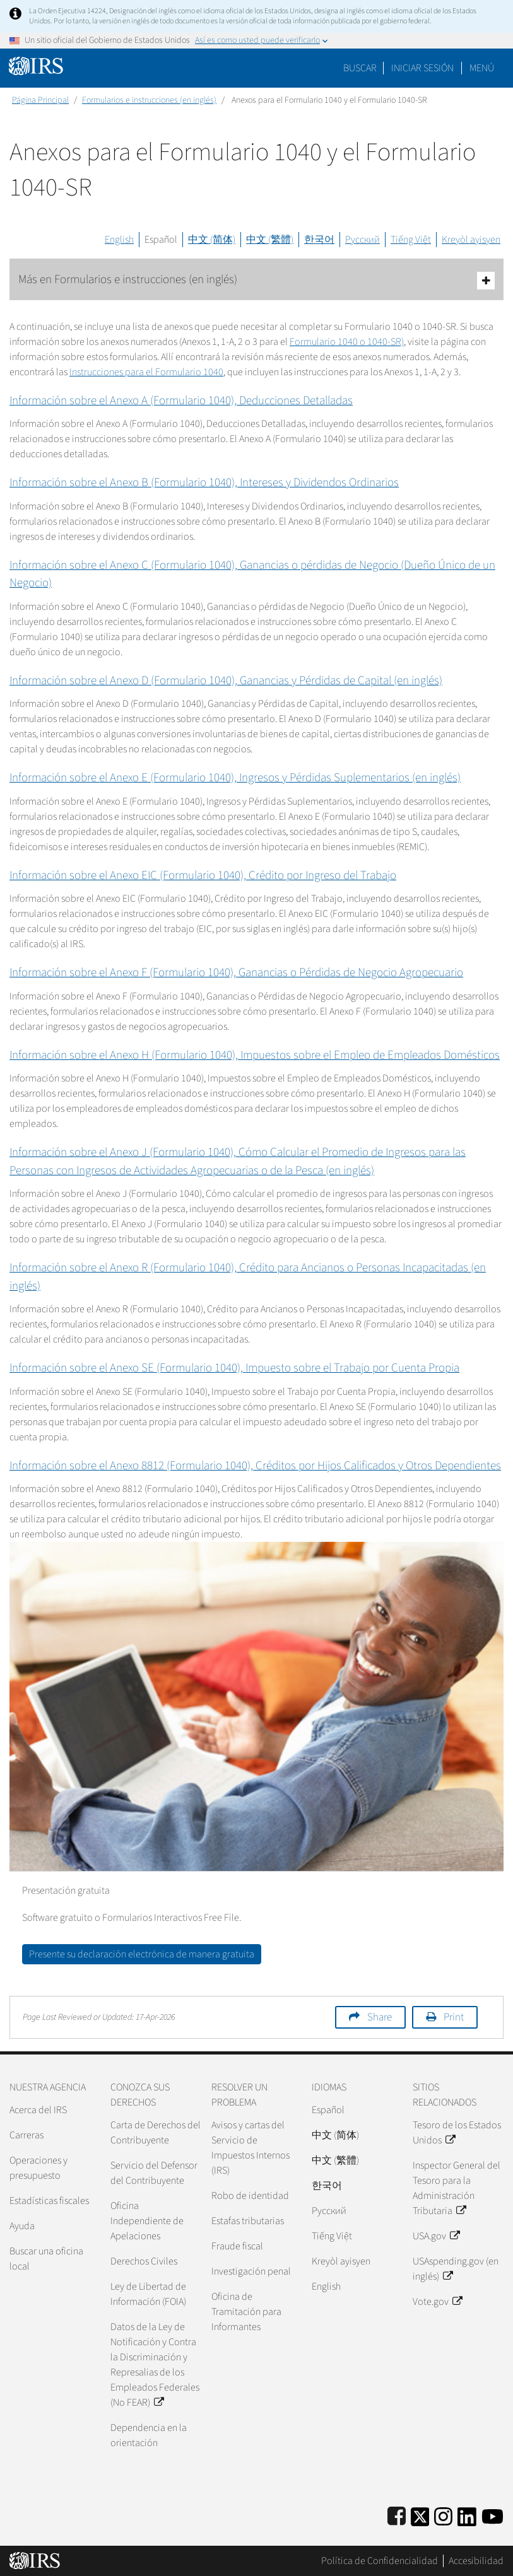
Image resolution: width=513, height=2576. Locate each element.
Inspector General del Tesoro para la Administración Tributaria (456, 2188)
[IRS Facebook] (396, 2514)
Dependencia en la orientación (148, 2435)
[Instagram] (443, 2514)
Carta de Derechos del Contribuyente (155, 2132)
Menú (481, 68)
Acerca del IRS (38, 2110)
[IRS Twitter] (420, 2514)
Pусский (329, 2211)
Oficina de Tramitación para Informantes (246, 2312)
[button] (422, 68)
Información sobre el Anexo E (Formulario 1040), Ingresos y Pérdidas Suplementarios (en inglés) (235, 777)
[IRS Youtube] (492, 2514)
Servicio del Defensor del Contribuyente (154, 2173)
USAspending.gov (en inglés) (455, 2268)
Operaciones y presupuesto (38, 2168)
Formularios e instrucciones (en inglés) (149, 100)
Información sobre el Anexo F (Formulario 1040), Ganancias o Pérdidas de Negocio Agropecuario (236, 972)
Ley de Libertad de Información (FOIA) (148, 2294)
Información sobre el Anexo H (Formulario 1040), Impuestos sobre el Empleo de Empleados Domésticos (254, 1055)
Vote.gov (437, 2302)
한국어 (319, 240)
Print (454, 2017)
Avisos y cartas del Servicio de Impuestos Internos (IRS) (250, 2147)
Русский (362, 240)
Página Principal (40, 100)
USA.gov (436, 2236)
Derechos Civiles (143, 2261)
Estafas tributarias (247, 2221)
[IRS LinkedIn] (466, 2514)
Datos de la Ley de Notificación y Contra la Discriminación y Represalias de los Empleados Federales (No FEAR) (154, 2365)
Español (160, 240)
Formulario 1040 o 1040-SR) (347, 342)
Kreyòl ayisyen (471, 240)
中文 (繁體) (269, 240)
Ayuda (22, 2226)
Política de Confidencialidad (379, 2561)
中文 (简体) (211, 240)
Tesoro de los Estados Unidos (457, 2132)
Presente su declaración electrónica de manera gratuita (141, 1954)
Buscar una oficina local (46, 2258)
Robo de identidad (250, 2196)
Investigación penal (251, 2271)
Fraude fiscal (237, 2246)
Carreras (26, 2135)
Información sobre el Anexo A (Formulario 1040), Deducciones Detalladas (181, 400)
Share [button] (379, 2017)
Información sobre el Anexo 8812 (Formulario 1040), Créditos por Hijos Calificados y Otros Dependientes (255, 1465)
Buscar (360, 68)
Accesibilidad (476, 2561)
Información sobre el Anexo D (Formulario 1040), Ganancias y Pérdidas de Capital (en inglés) (225, 680)
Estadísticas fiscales (49, 2201)
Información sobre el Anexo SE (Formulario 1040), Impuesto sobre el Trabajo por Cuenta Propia (234, 1368)
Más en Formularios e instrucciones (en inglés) (256, 280)
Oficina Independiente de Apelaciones (147, 2221)
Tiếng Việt (411, 240)
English (119, 240)
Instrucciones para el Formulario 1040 (146, 372)
